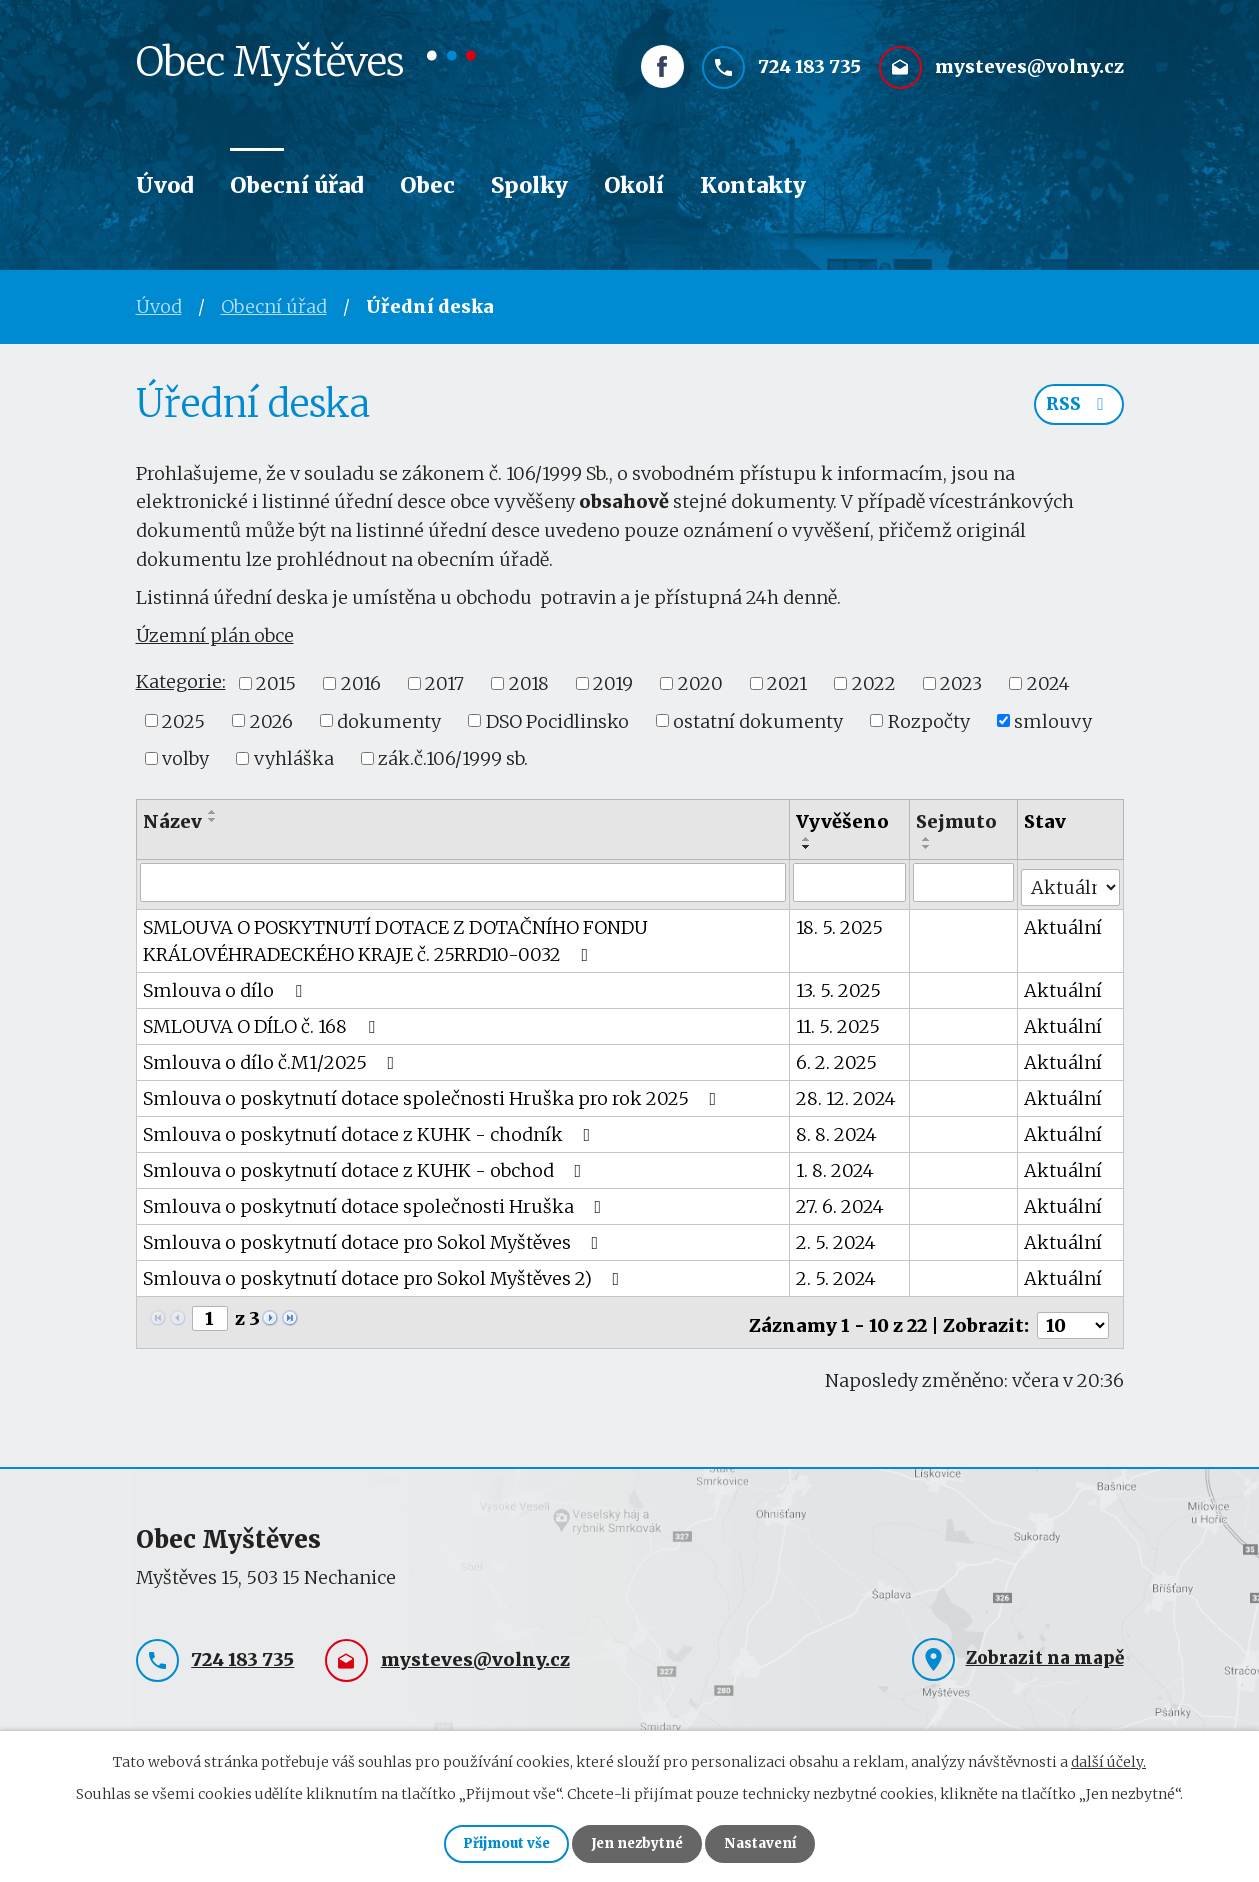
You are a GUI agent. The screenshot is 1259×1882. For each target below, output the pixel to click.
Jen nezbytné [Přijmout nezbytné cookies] (638, 1842)
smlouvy (1053, 720)
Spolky (529, 185)
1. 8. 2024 (836, 1165)
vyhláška (294, 758)
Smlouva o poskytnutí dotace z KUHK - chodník (371, 1129)
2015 (276, 683)
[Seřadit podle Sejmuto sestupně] (927, 847)
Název (172, 821)
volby (185, 758)
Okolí (634, 185)
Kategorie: (181, 681)
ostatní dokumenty (758, 720)
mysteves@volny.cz (1029, 76)
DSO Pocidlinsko (557, 720)
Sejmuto (956, 821)
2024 (1048, 683)
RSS (1077, 409)
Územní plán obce (215, 635)
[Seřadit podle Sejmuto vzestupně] (927, 839)
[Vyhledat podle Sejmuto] (963, 882)
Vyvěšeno (843, 821)
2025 (183, 720)
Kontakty (753, 185)
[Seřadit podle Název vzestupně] (213, 812)
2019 (613, 683)
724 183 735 (809, 76)
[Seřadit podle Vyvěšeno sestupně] (808, 847)
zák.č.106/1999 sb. (453, 758)
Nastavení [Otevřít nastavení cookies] (774, 1842)
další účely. (1108, 1758)
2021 (787, 683)
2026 (271, 720)
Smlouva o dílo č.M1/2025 (273, 1057)
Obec (427, 185)
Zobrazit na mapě (1045, 1647)
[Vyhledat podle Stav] (1070, 881)
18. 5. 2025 (840, 922)
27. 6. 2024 (841, 1201)
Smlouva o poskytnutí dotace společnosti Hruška (376, 1201)
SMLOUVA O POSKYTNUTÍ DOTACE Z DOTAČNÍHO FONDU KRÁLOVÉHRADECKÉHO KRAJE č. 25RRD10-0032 (395, 936)
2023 (961, 683)
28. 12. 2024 (847, 1093)
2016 (361, 683)
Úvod (165, 185)
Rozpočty (929, 720)
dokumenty (389, 720)
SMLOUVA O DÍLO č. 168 (263, 1021)
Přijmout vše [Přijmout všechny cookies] (494, 1842)
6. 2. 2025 (837, 1057)
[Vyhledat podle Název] (463, 882)
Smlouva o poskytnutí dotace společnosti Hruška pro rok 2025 (434, 1093)
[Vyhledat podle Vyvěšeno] (850, 882)
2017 (444, 683)
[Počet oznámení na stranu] (1073, 1314)
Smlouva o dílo (226, 985)
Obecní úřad (297, 185)
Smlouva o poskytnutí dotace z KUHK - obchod (366, 1165)
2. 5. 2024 (837, 1237)
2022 (874, 683)
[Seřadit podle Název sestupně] (213, 820)
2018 (529, 683)
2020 (700, 683)
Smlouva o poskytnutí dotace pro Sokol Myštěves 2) (385, 1273)
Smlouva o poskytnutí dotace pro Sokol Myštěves (375, 1237)
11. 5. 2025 (839, 1021)
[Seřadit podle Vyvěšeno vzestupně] (808, 839)
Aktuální (1063, 922)
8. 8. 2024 (837, 1129)
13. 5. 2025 (839, 985)
